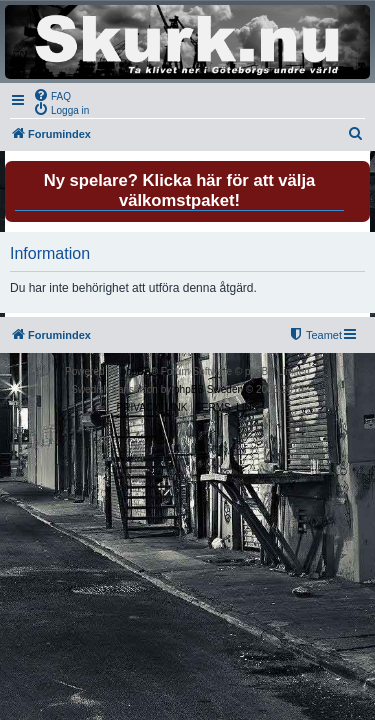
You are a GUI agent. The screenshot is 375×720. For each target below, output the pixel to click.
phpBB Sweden (208, 389)
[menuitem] (52, 95)
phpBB (136, 371)
